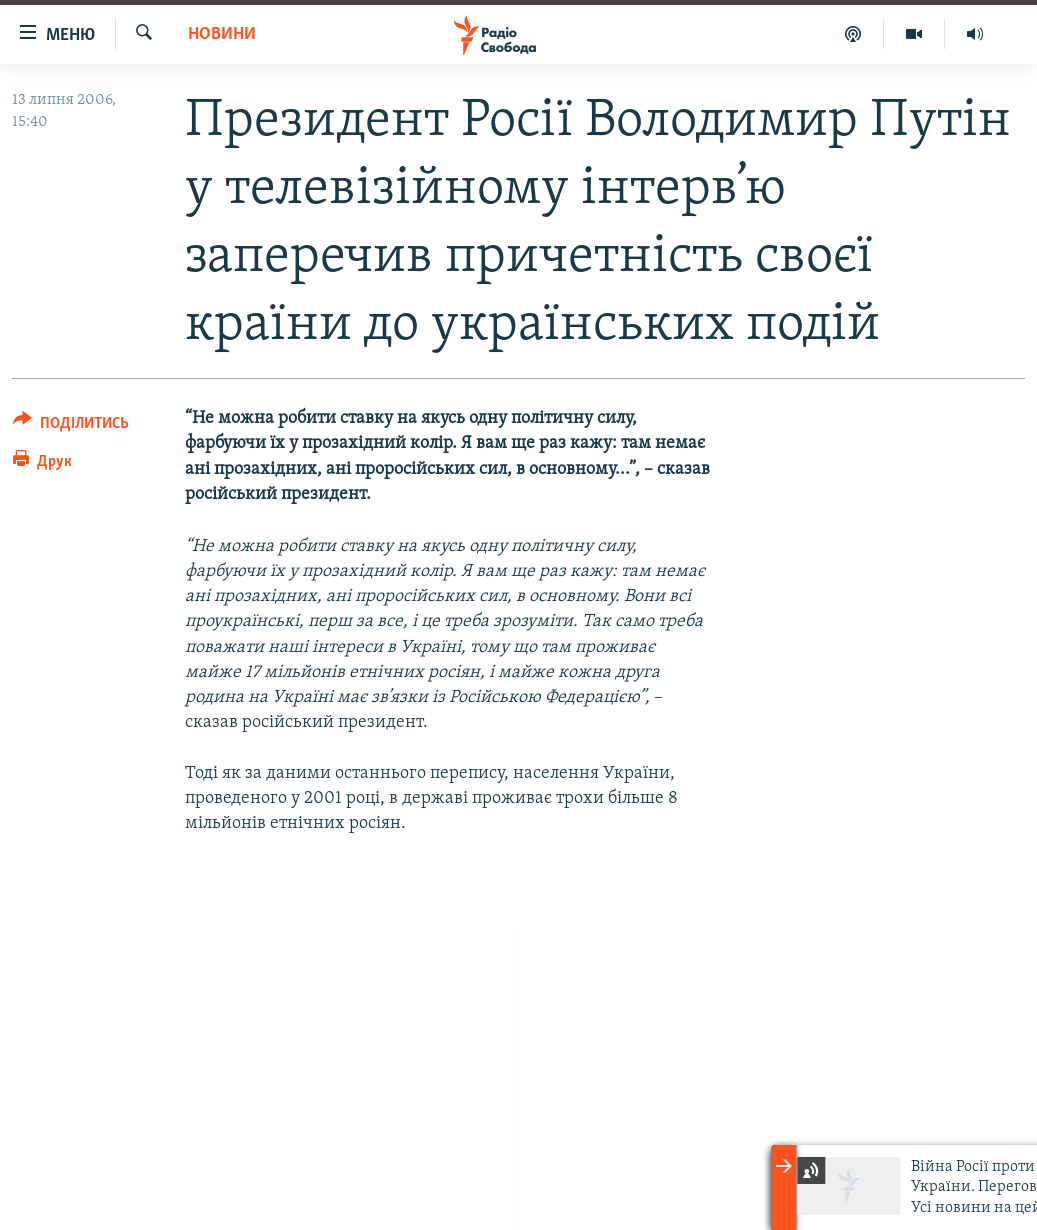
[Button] (71, 426)
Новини (222, 34)
